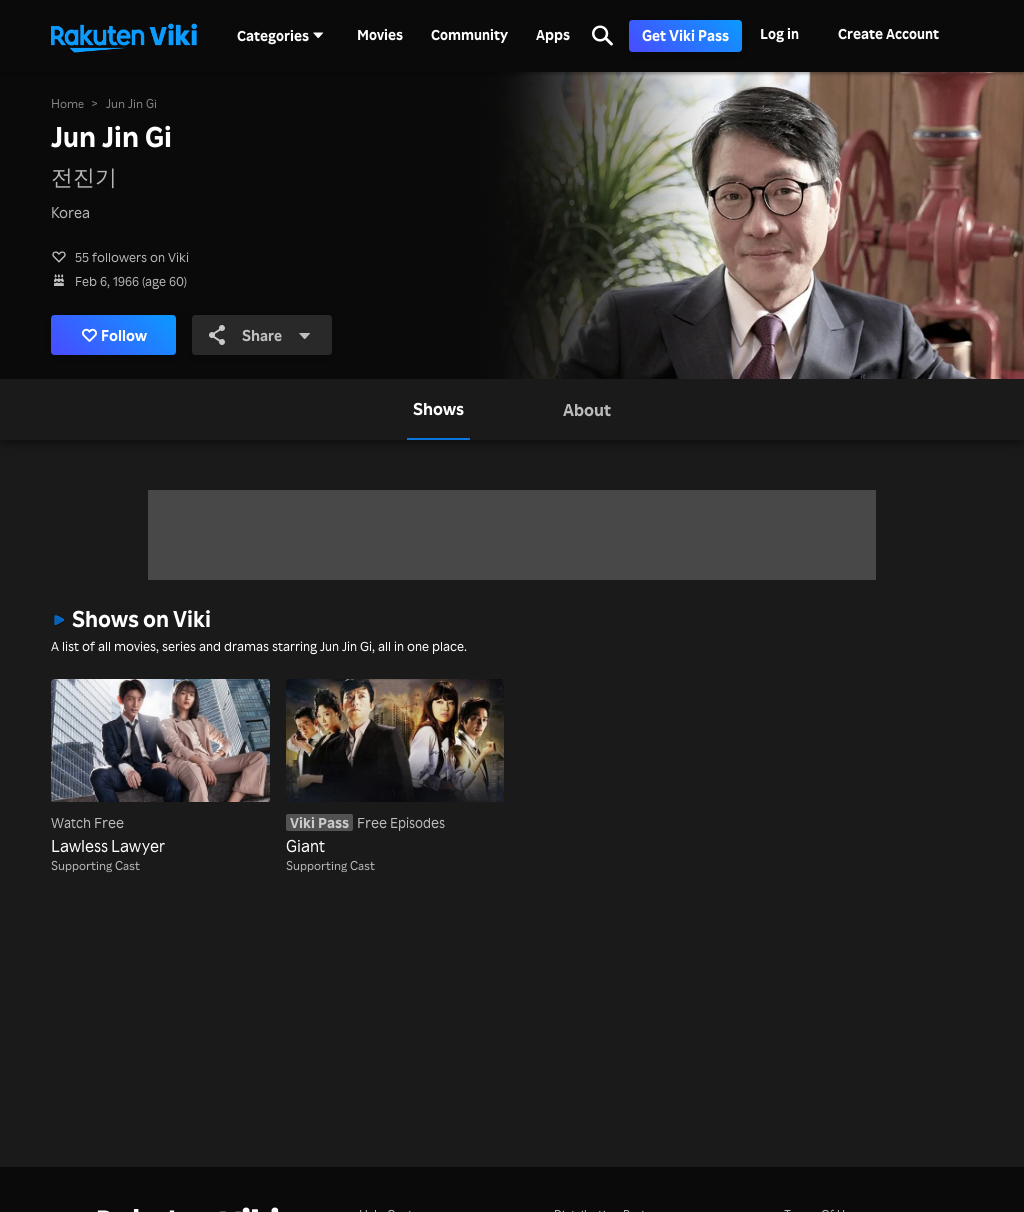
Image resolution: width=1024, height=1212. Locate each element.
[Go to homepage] (124, 36)
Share (260, 335)
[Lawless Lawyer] (160, 768)
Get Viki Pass (685, 35)
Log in (779, 33)
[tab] (438, 409)
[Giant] (395, 768)
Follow (114, 335)
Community (469, 35)
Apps (553, 35)
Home (67, 103)
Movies (380, 35)
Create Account (888, 33)
